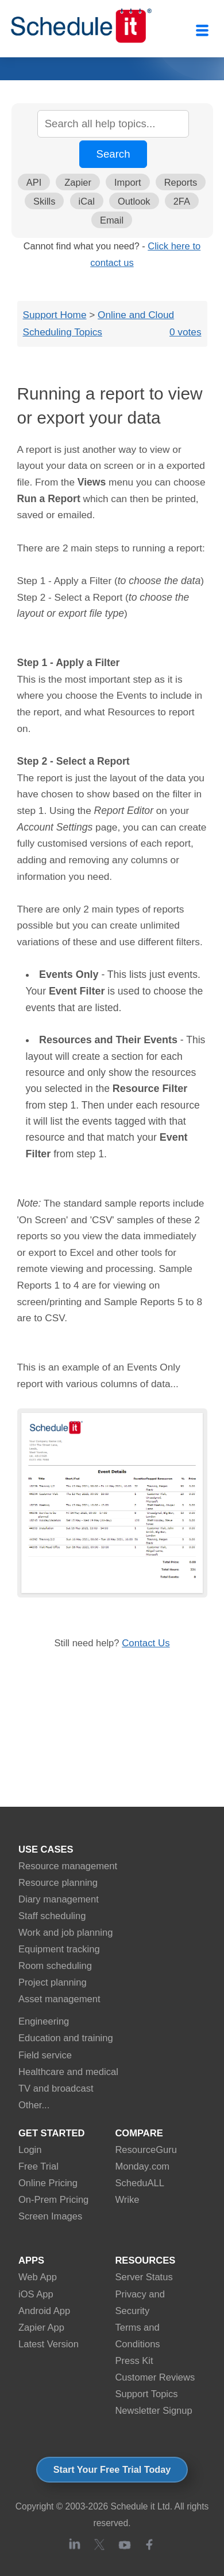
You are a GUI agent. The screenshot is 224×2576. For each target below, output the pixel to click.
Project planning (52, 1982)
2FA (181, 201)
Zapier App (41, 2327)
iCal (87, 201)
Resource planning (58, 1882)
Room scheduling (55, 1965)
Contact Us (145, 1643)
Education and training (65, 2038)
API (34, 182)
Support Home (55, 314)
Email (111, 220)
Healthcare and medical (68, 2071)
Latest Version (48, 2344)
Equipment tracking (59, 1949)
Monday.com (142, 2166)
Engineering (43, 2021)
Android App (44, 2310)
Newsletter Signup (153, 2410)
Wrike (127, 2199)
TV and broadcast (56, 2088)
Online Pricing (48, 2183)
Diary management (58, 1899)
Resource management (67, 1866)
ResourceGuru (146, 2149)
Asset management (59, 1999)
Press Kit (134, 2360)
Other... (33, 2105)
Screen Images (50, 2216)
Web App (37, 2277)
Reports (181, 182)
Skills (44, 201)
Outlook (134, 201)
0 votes (185, 332)
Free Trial (38, 2166)
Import (127, 182)
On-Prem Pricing (53, 2199)
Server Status (143, 2277)
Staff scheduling (52, 1916)
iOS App (35, 2294)
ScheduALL (139, 2183)
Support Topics (146, 2394)
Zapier (77, 182)
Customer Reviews (155, 2377)
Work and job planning (65, 1932)
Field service (45, 2055)
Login (30, 2149)
